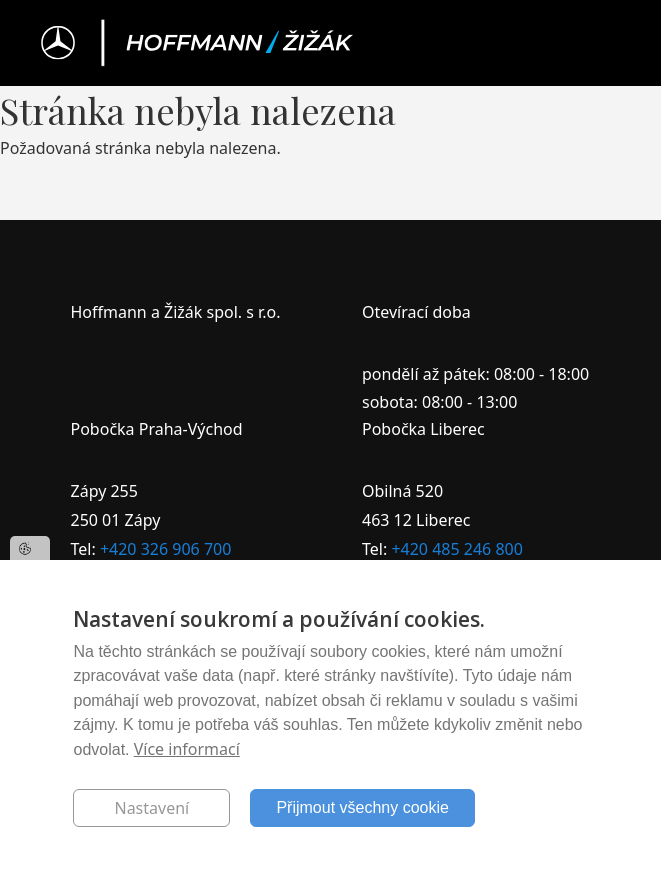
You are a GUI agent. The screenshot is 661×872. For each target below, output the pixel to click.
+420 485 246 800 (456, 549)
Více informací (187, 749)
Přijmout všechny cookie (362, 807)
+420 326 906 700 (165, 549)
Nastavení (151, 808)
